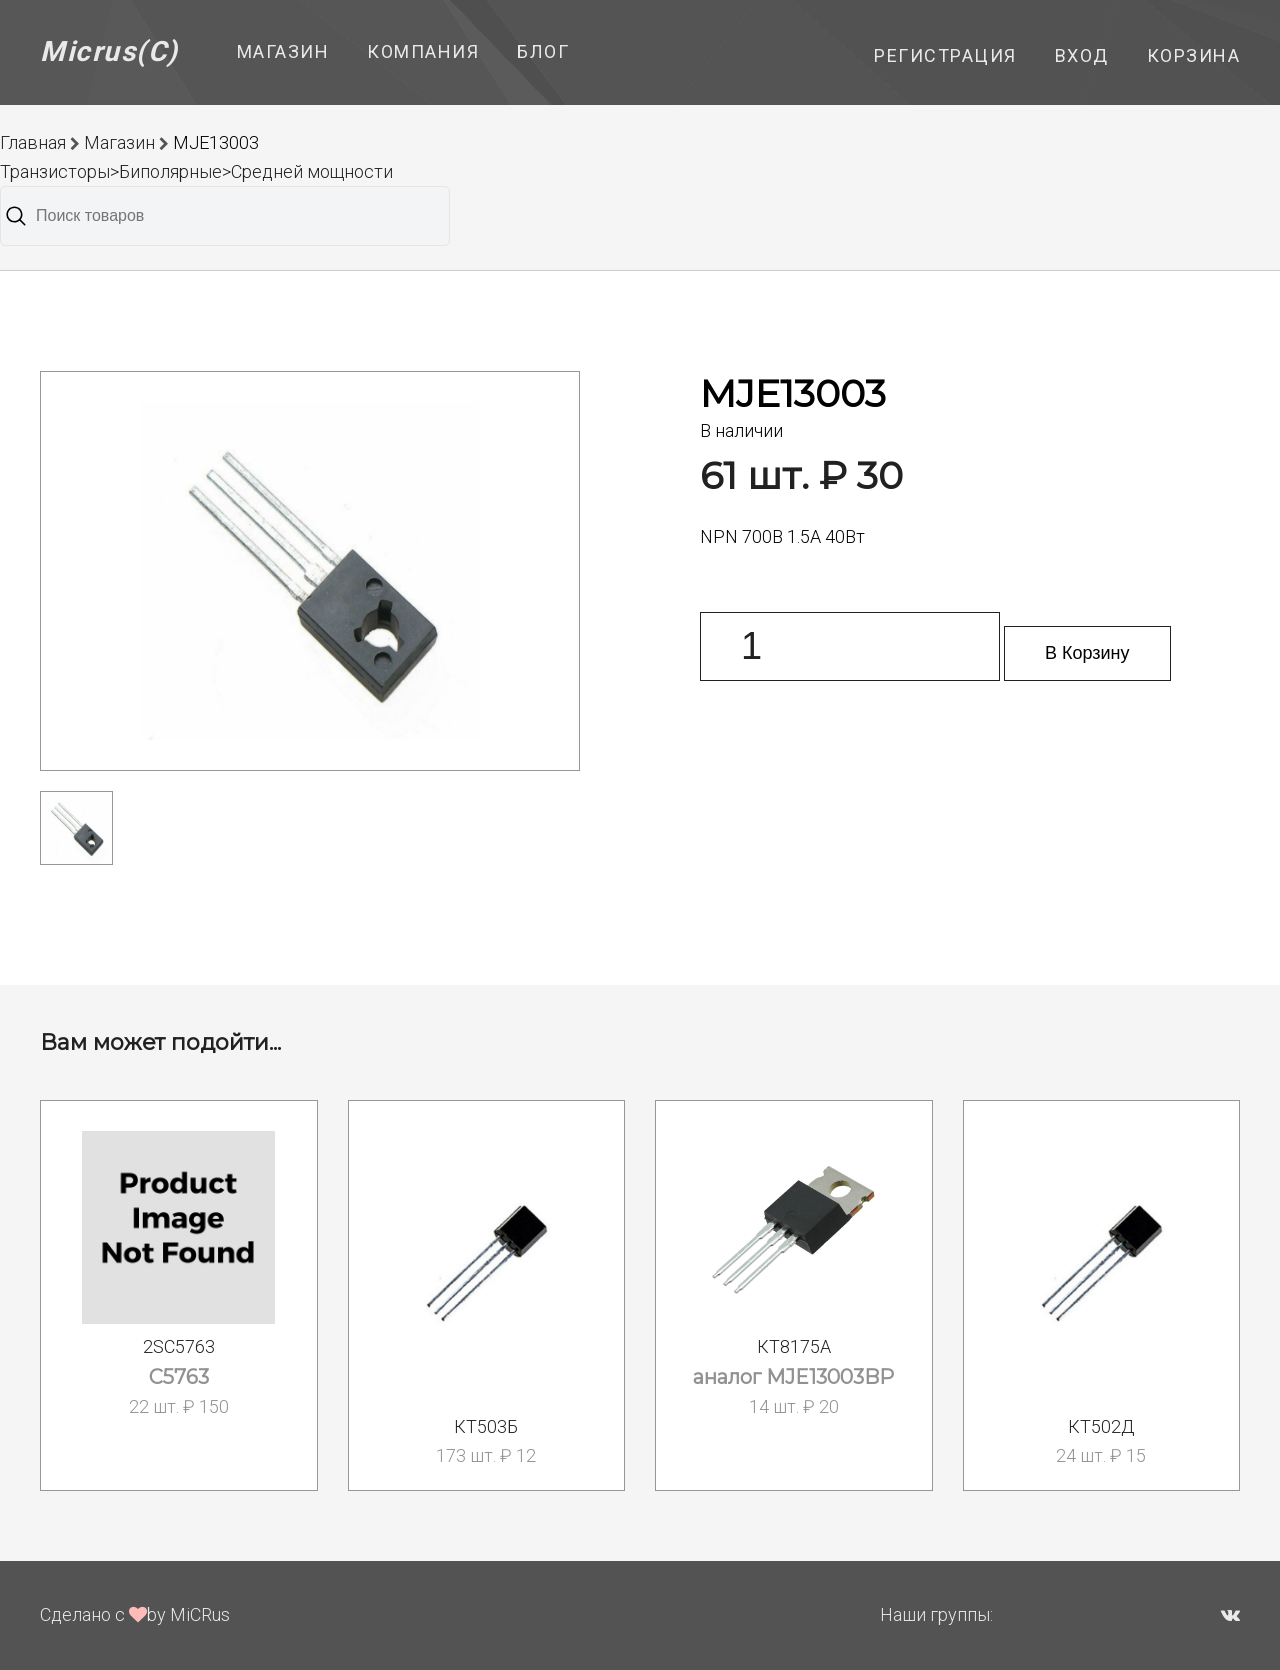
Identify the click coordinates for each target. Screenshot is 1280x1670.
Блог (543, 51)
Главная (33, 142)
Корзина (1194, 55)
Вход (1082, 55)
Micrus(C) (109, 51)
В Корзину (1087, 653)
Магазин (283, 51)
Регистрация (945, 55)
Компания (423, 51)
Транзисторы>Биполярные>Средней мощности (196, 171)
